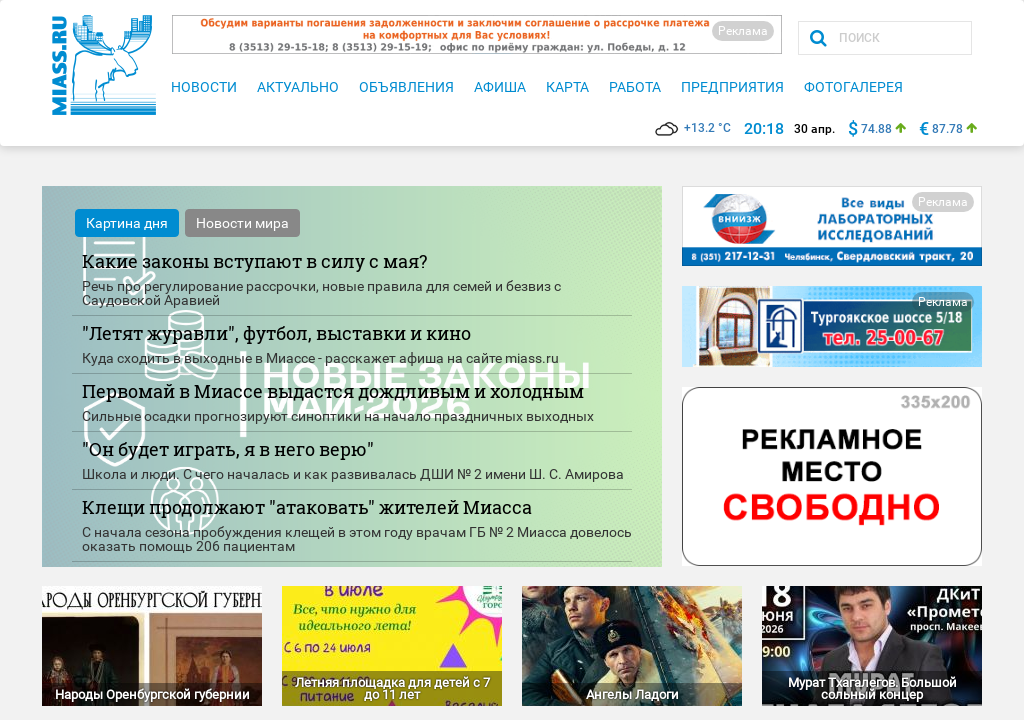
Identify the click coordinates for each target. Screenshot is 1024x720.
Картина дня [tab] (127, 223)
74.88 (876, 129)
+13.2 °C (693, 128)
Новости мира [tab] (242, 223)
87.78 (947, 129)
